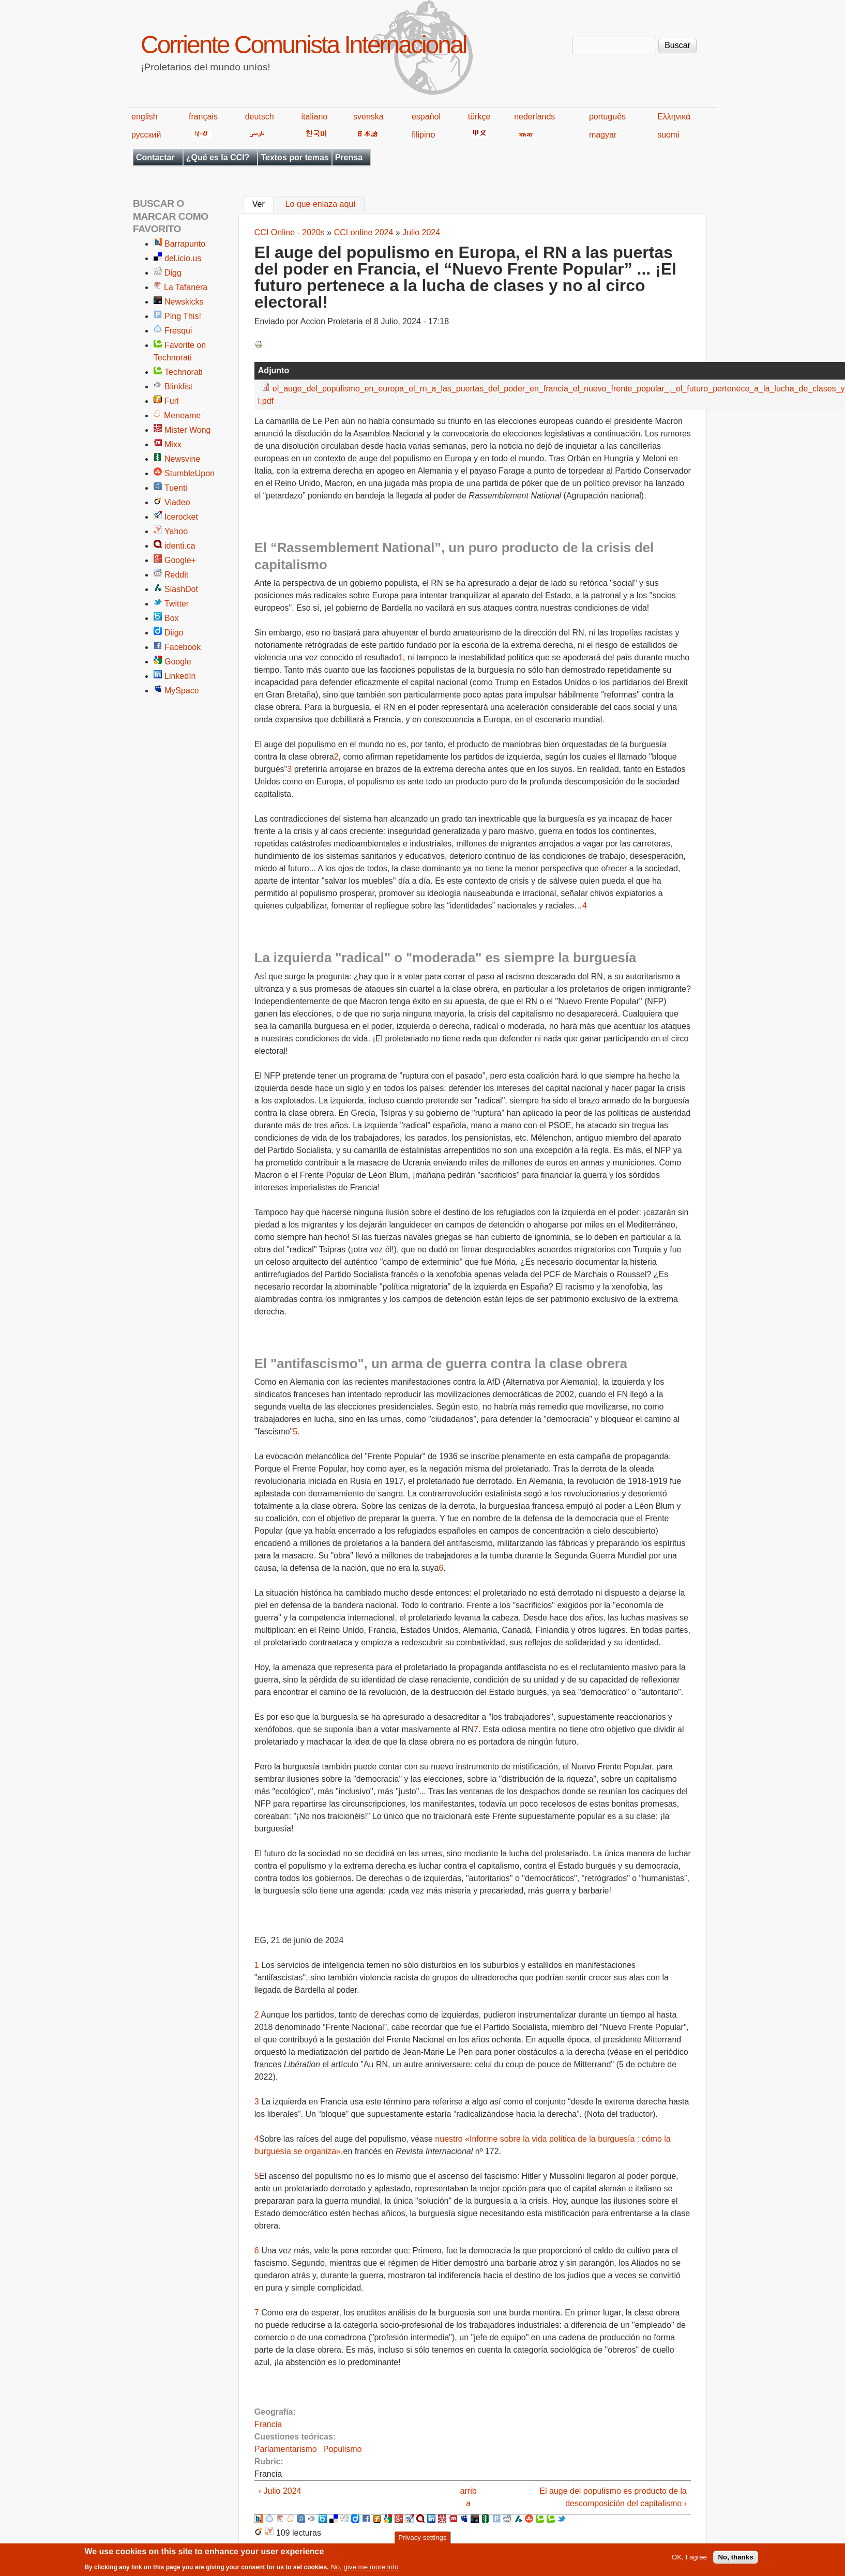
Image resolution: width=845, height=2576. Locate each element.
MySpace (181, 690)
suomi (668, 134)
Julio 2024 (421, 232)
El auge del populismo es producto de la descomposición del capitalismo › (613, 2497)
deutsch (259, 116)
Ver (263, 203)
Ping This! (182, 316)
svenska (368, 116)
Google (177, 661)
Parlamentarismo (285, 2449)
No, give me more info (364, 2570)
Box (171, 618)
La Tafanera (185, 287)
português (607, 116)
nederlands (534, 116)
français (203, 116)
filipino (423, 134)
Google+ (180, 560)
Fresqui (178, 330)
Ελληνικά (673, 116)
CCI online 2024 (364, 232)
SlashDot (181, 589)
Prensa (349, 157)
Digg (173, 272)
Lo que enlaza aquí (320, 204)
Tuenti (175, 487)
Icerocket (181, 516)
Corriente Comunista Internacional (303, 44)
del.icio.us (182, 258)
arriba (468, 2497)
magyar (602, 134)
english (144, 116)
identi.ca (179, 545)
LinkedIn (180, 676)
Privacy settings (422, 2541)
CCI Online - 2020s (289, 232)
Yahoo (176, 531)
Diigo (173, 632)
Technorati (183, 372)
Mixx (173, 444)
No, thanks (735, 2561)
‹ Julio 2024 (280, 2491)
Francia (268, 2424)
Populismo (342, 2449)
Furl (171, 401)
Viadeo (177, 502)
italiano (314, 116)
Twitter (176, 603)
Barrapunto (184, 243)
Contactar (155, 157)
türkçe (479, 116)
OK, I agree (689, 2561)
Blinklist (178, 386)
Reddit (176, 574)
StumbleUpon (189, 473)
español (426, 116)
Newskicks (184, 301)
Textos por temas (294, 157)
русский (146, 134)
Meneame (182, 415)
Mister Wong (187, 430)
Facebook (182, 647)
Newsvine (182, 458)
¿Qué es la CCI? (218, 157)
